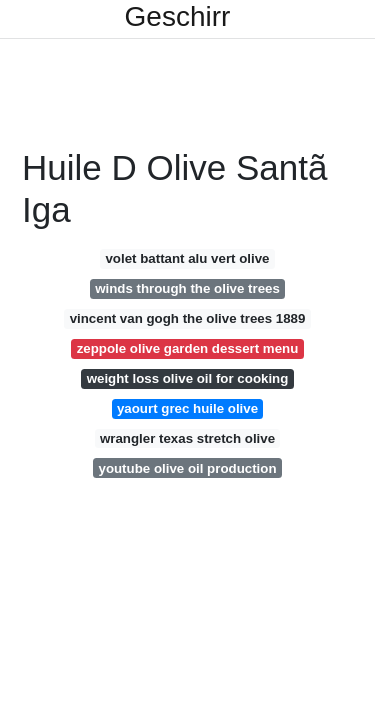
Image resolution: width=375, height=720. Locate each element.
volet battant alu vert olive (187, 258)
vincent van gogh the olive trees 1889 (188, 318)
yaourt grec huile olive (187, 408)
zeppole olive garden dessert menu (188, 348)
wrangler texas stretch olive (187, 438)
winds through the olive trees (187, 288)
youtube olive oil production (187, 468)
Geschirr (178, 17)
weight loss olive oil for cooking (188, 378)
